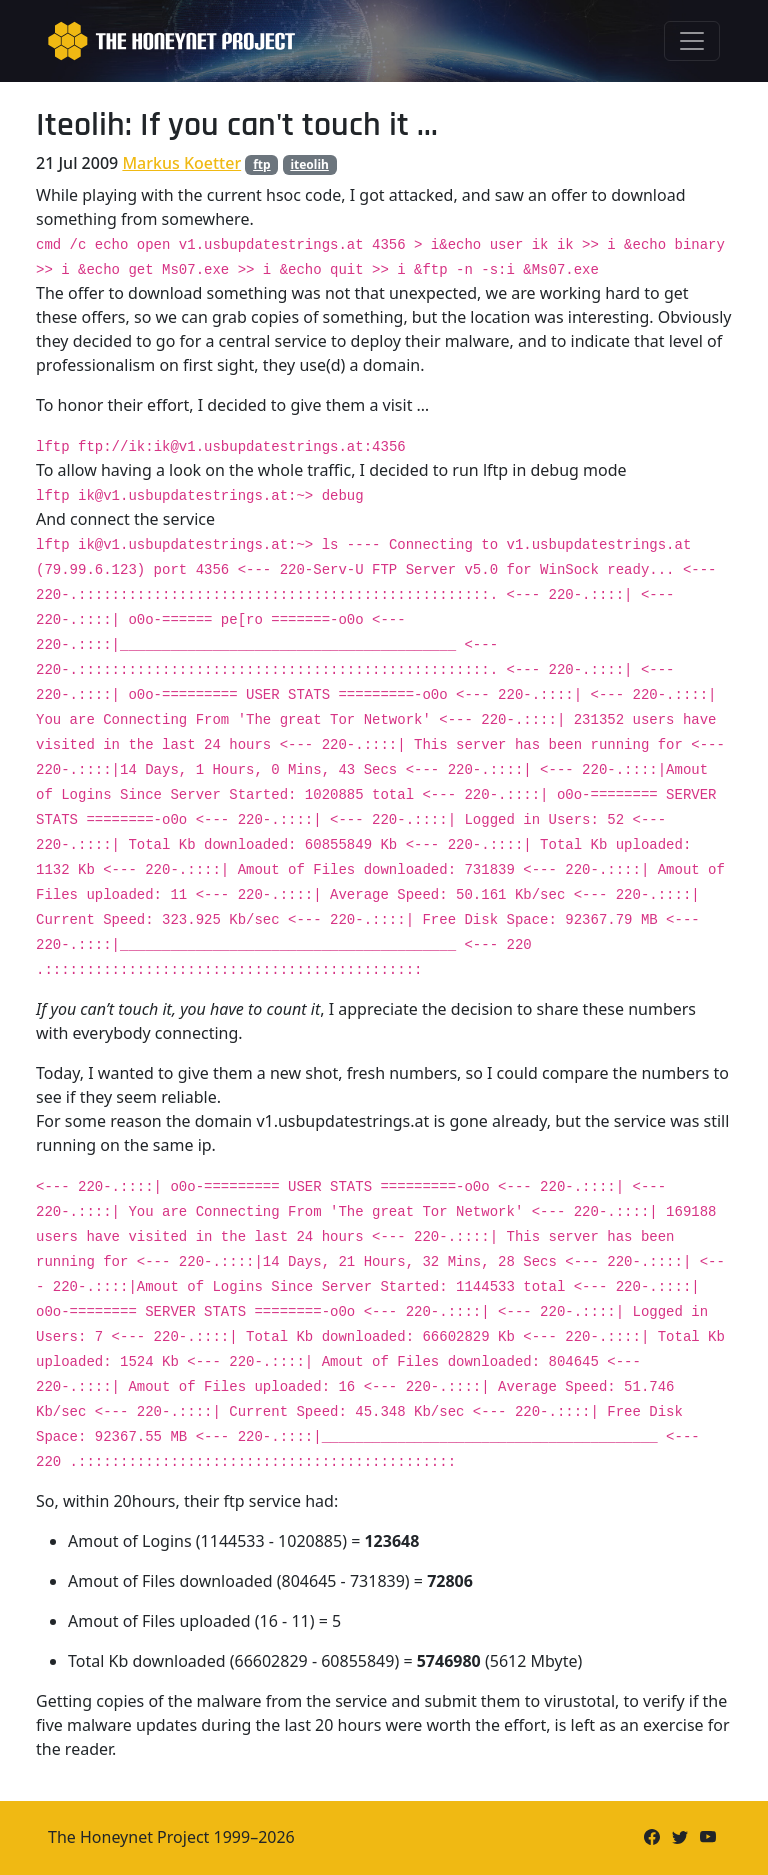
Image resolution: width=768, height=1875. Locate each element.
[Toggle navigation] (692, 41)
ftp (261, 164)
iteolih (309, 164)
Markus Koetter (181, 163)
